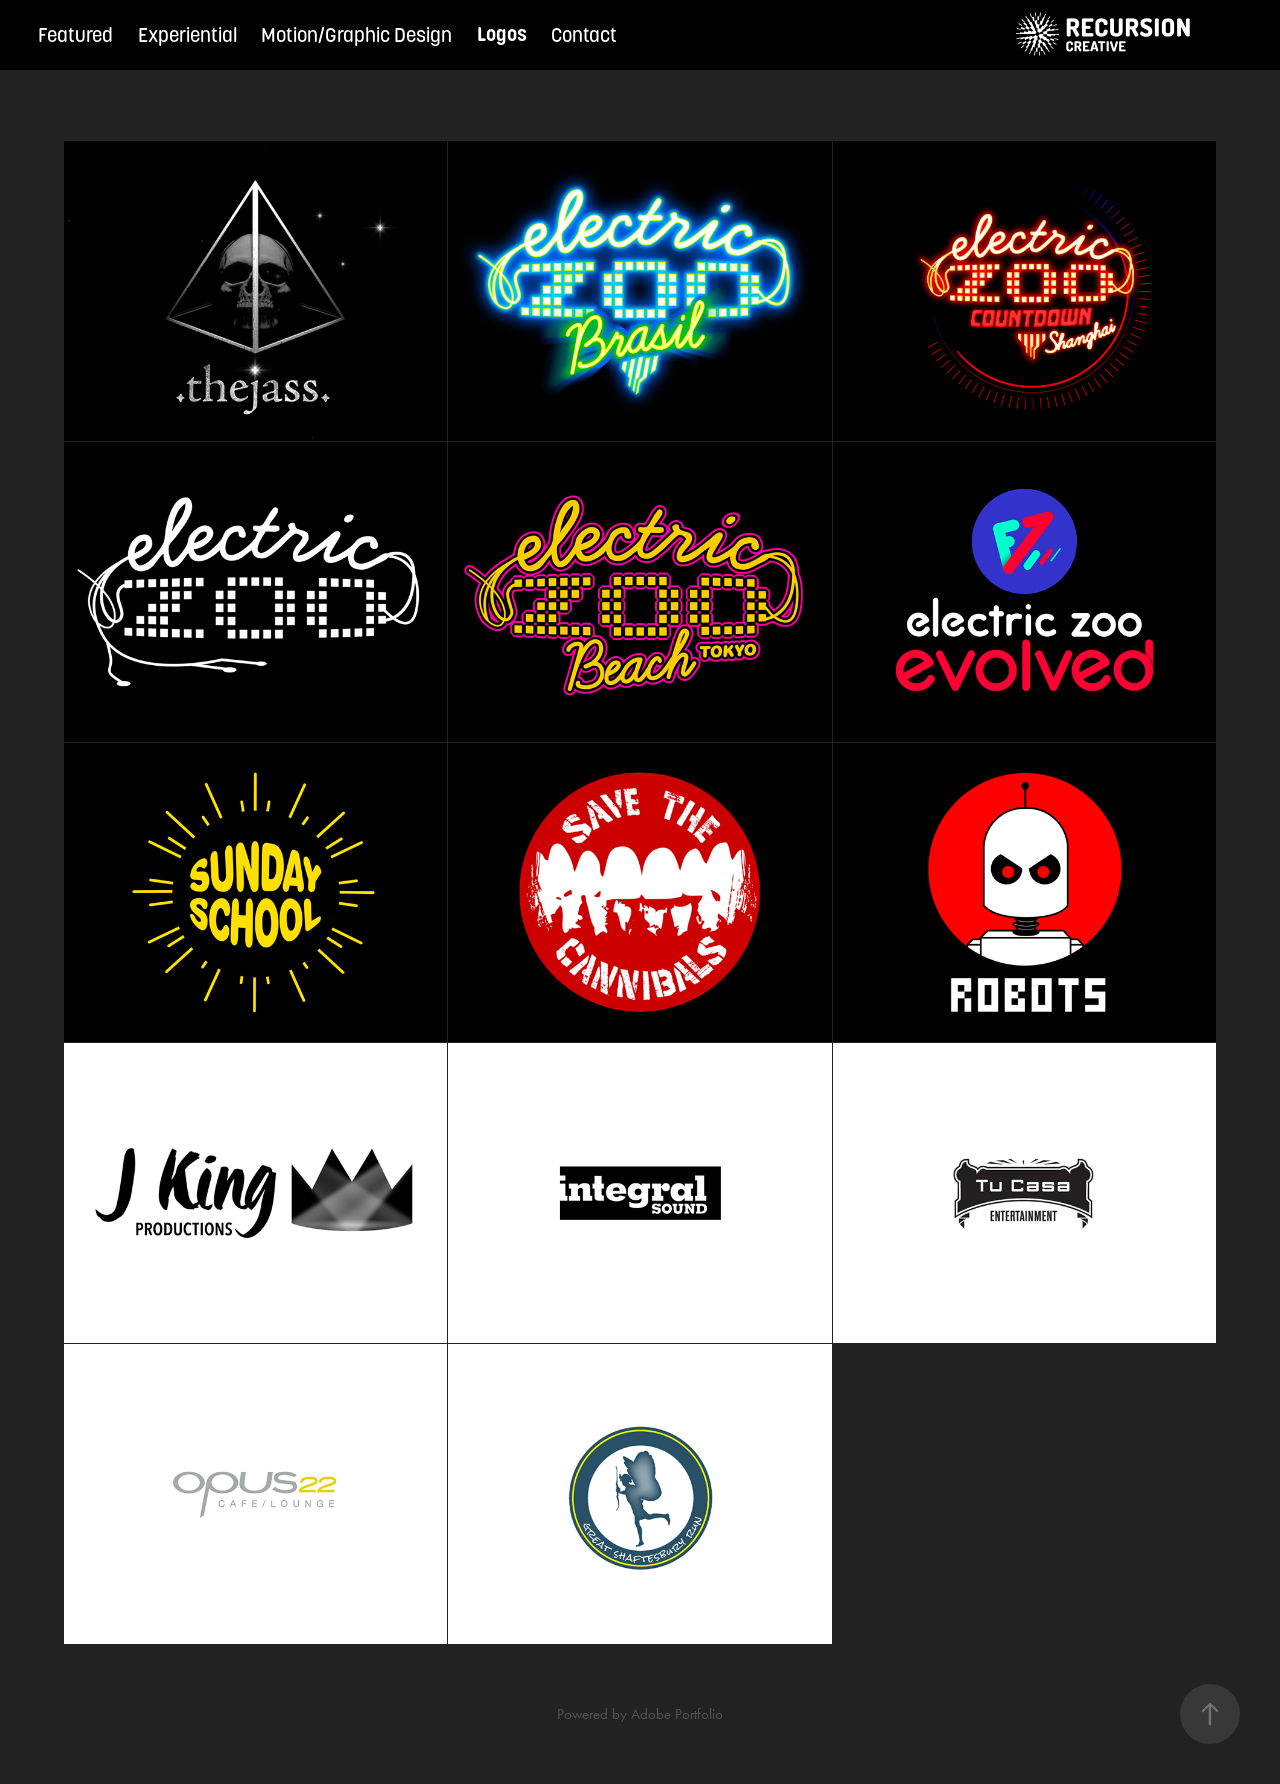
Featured (75, 35)
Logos (502, 34)
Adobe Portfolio (677, 1714)
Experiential (187, 35)
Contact (584, 35)
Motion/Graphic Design (356, 35)
